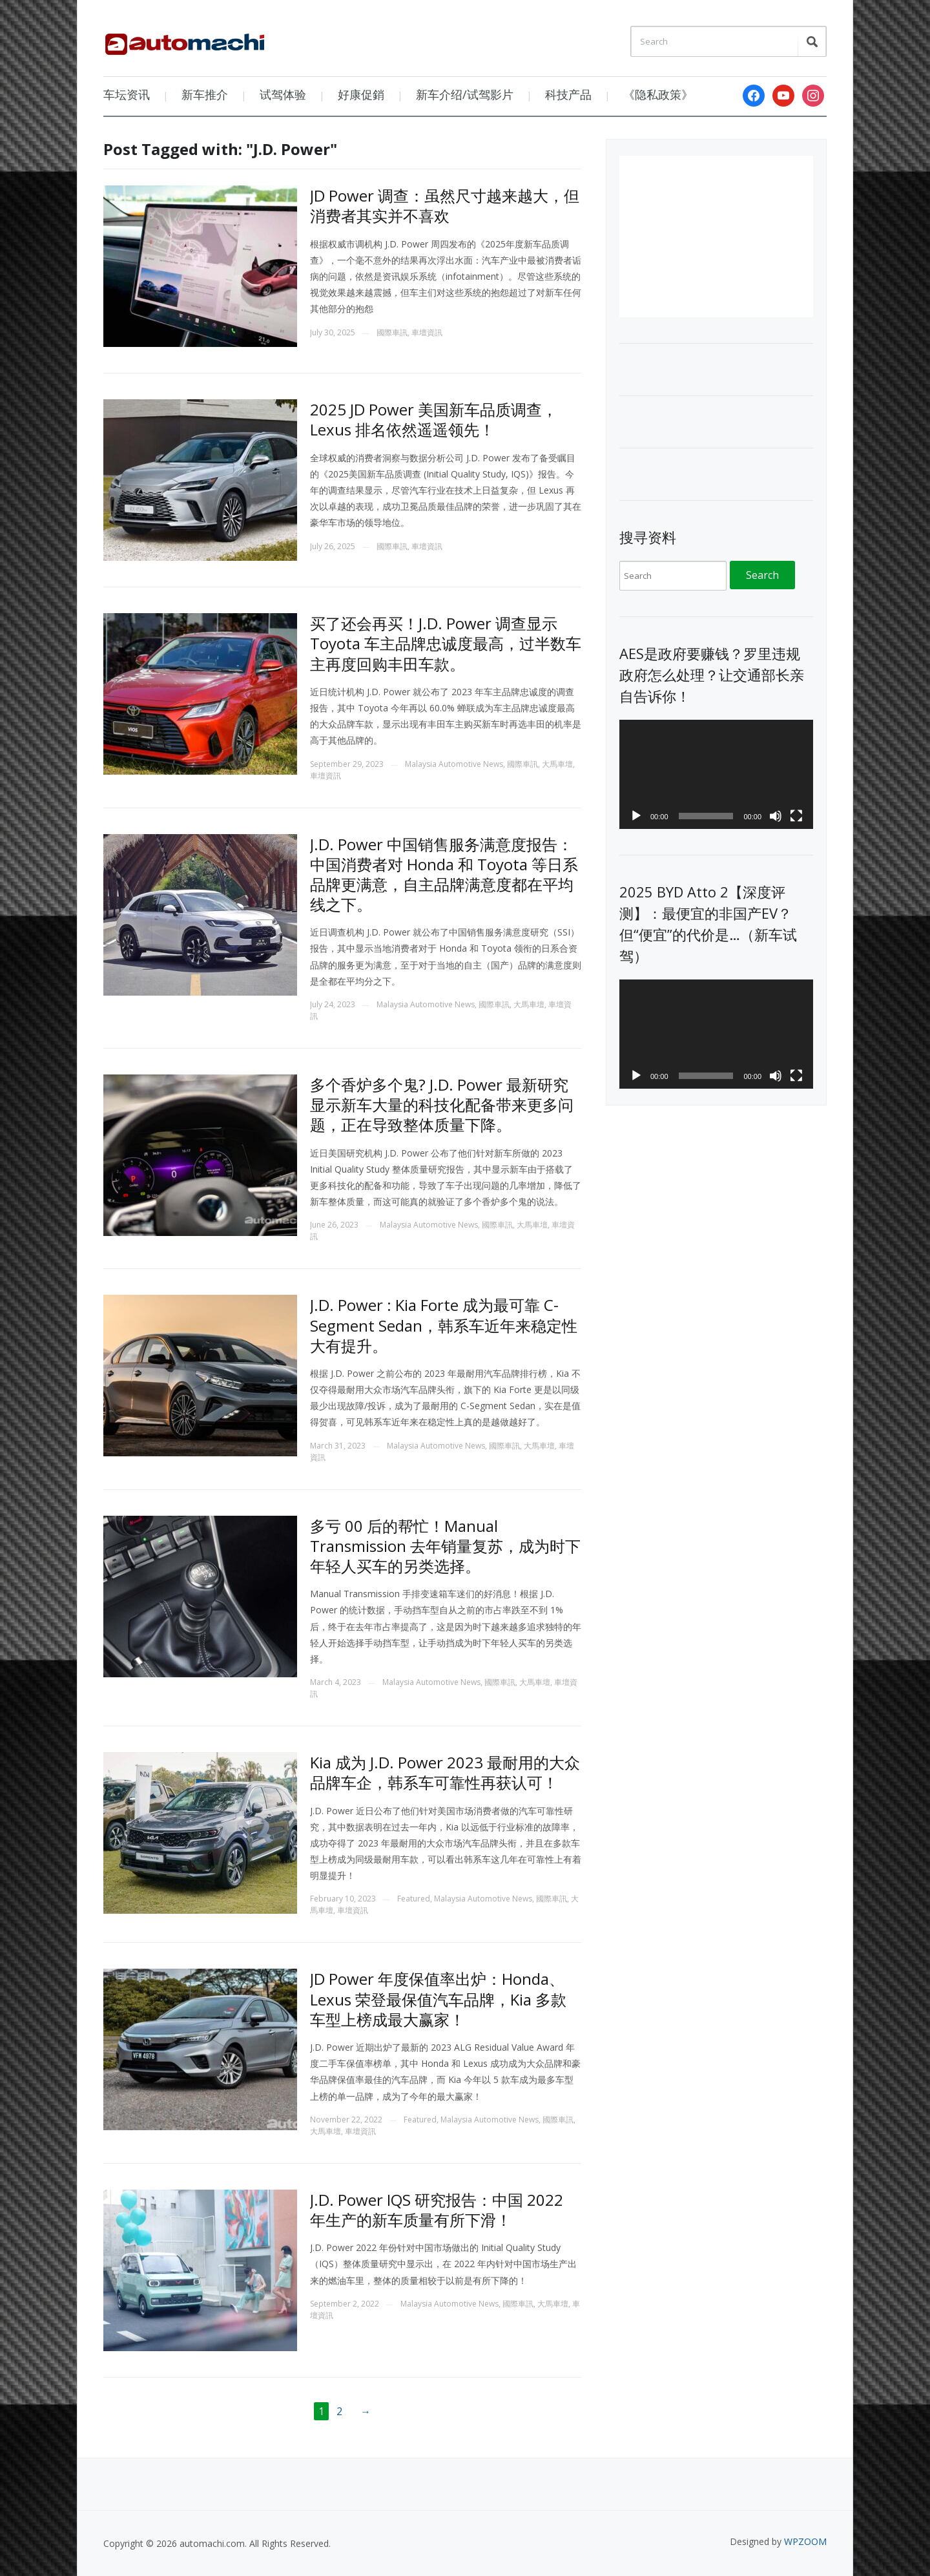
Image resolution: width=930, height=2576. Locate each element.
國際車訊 (392, 332)
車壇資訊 (426, 332)
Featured (413, 1898)
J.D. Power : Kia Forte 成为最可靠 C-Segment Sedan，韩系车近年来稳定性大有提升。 (443, 1325)
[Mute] (775, 816)
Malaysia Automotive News (454, 764)
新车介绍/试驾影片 (464, 94)
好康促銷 (361, 94)
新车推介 (204, 94)
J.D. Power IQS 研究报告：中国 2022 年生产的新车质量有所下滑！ (436, 2209)
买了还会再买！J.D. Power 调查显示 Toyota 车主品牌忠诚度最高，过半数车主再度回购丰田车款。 (445, 643)
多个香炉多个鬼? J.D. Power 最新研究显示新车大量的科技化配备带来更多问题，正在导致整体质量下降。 (442, 1104)
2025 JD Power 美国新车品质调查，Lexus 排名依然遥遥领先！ (433, 419)
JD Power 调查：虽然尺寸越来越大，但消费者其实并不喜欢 (444, 205)
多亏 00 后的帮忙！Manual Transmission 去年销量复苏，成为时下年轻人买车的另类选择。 (445, 1545)
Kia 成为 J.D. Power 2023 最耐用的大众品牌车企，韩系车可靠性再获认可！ (445, 1772)
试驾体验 (283, 94)
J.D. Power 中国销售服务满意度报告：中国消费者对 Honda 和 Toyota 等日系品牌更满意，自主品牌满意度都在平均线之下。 (444, 874)
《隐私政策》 (658, 94)
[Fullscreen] (796, 816)
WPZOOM (805, 2541)
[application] (716, 774)
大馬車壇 (557, 764)
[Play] (636, 816)
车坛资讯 (126, 94)
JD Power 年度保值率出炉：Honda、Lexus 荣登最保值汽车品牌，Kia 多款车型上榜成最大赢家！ (438, 1998)
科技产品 (568, 94)
